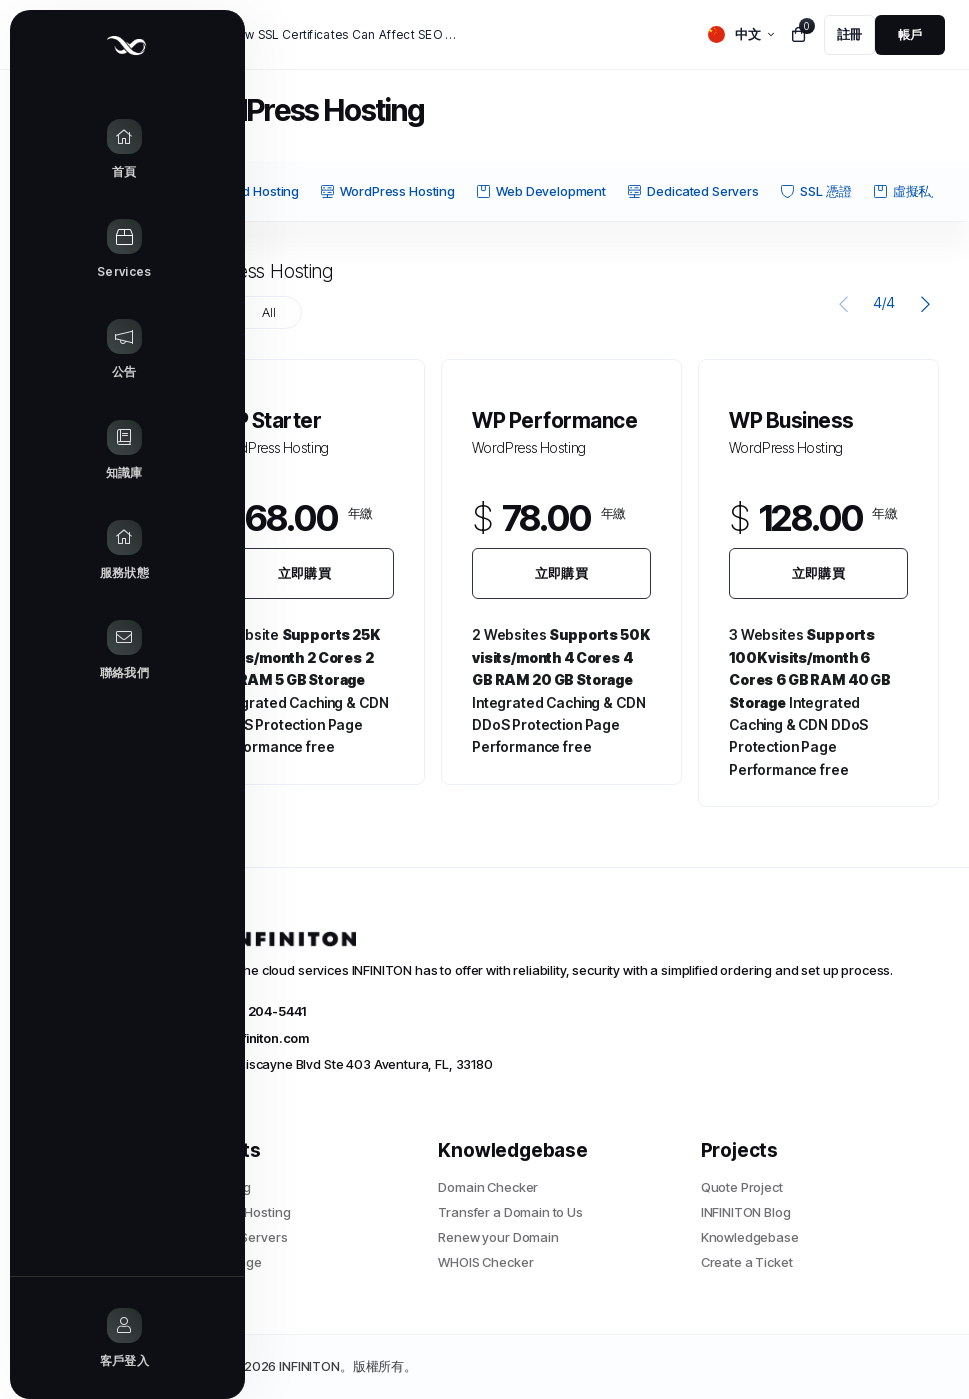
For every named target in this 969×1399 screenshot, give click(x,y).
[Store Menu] (79, 250)
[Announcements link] (79, 350)
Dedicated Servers (693, 191)
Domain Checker (488, 1187)
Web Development (541, 191)
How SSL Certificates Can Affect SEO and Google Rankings (346, 34)
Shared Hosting (243, 191)
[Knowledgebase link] (79, 451)
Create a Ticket (747, 1262)
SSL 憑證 (816, 191)
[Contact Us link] (79, 651)
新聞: (196, 35)
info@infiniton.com (242, 1038)
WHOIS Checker (485, 1262)
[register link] (850, 35)
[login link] (910, 35)
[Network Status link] (79, 551)
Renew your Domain (498, 1237)
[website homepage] (554, 939)
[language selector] (741, 34)
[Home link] (79, 150)
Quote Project (742, 1187)
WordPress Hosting (387, 191)
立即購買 (304, 573)
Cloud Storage (219, 1262)
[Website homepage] (79, 45)
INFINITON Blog (746, 1212)
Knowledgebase (750, 1237)
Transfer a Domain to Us (510, 1212)
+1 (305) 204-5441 (241, 1011)
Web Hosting (213, 1187)
